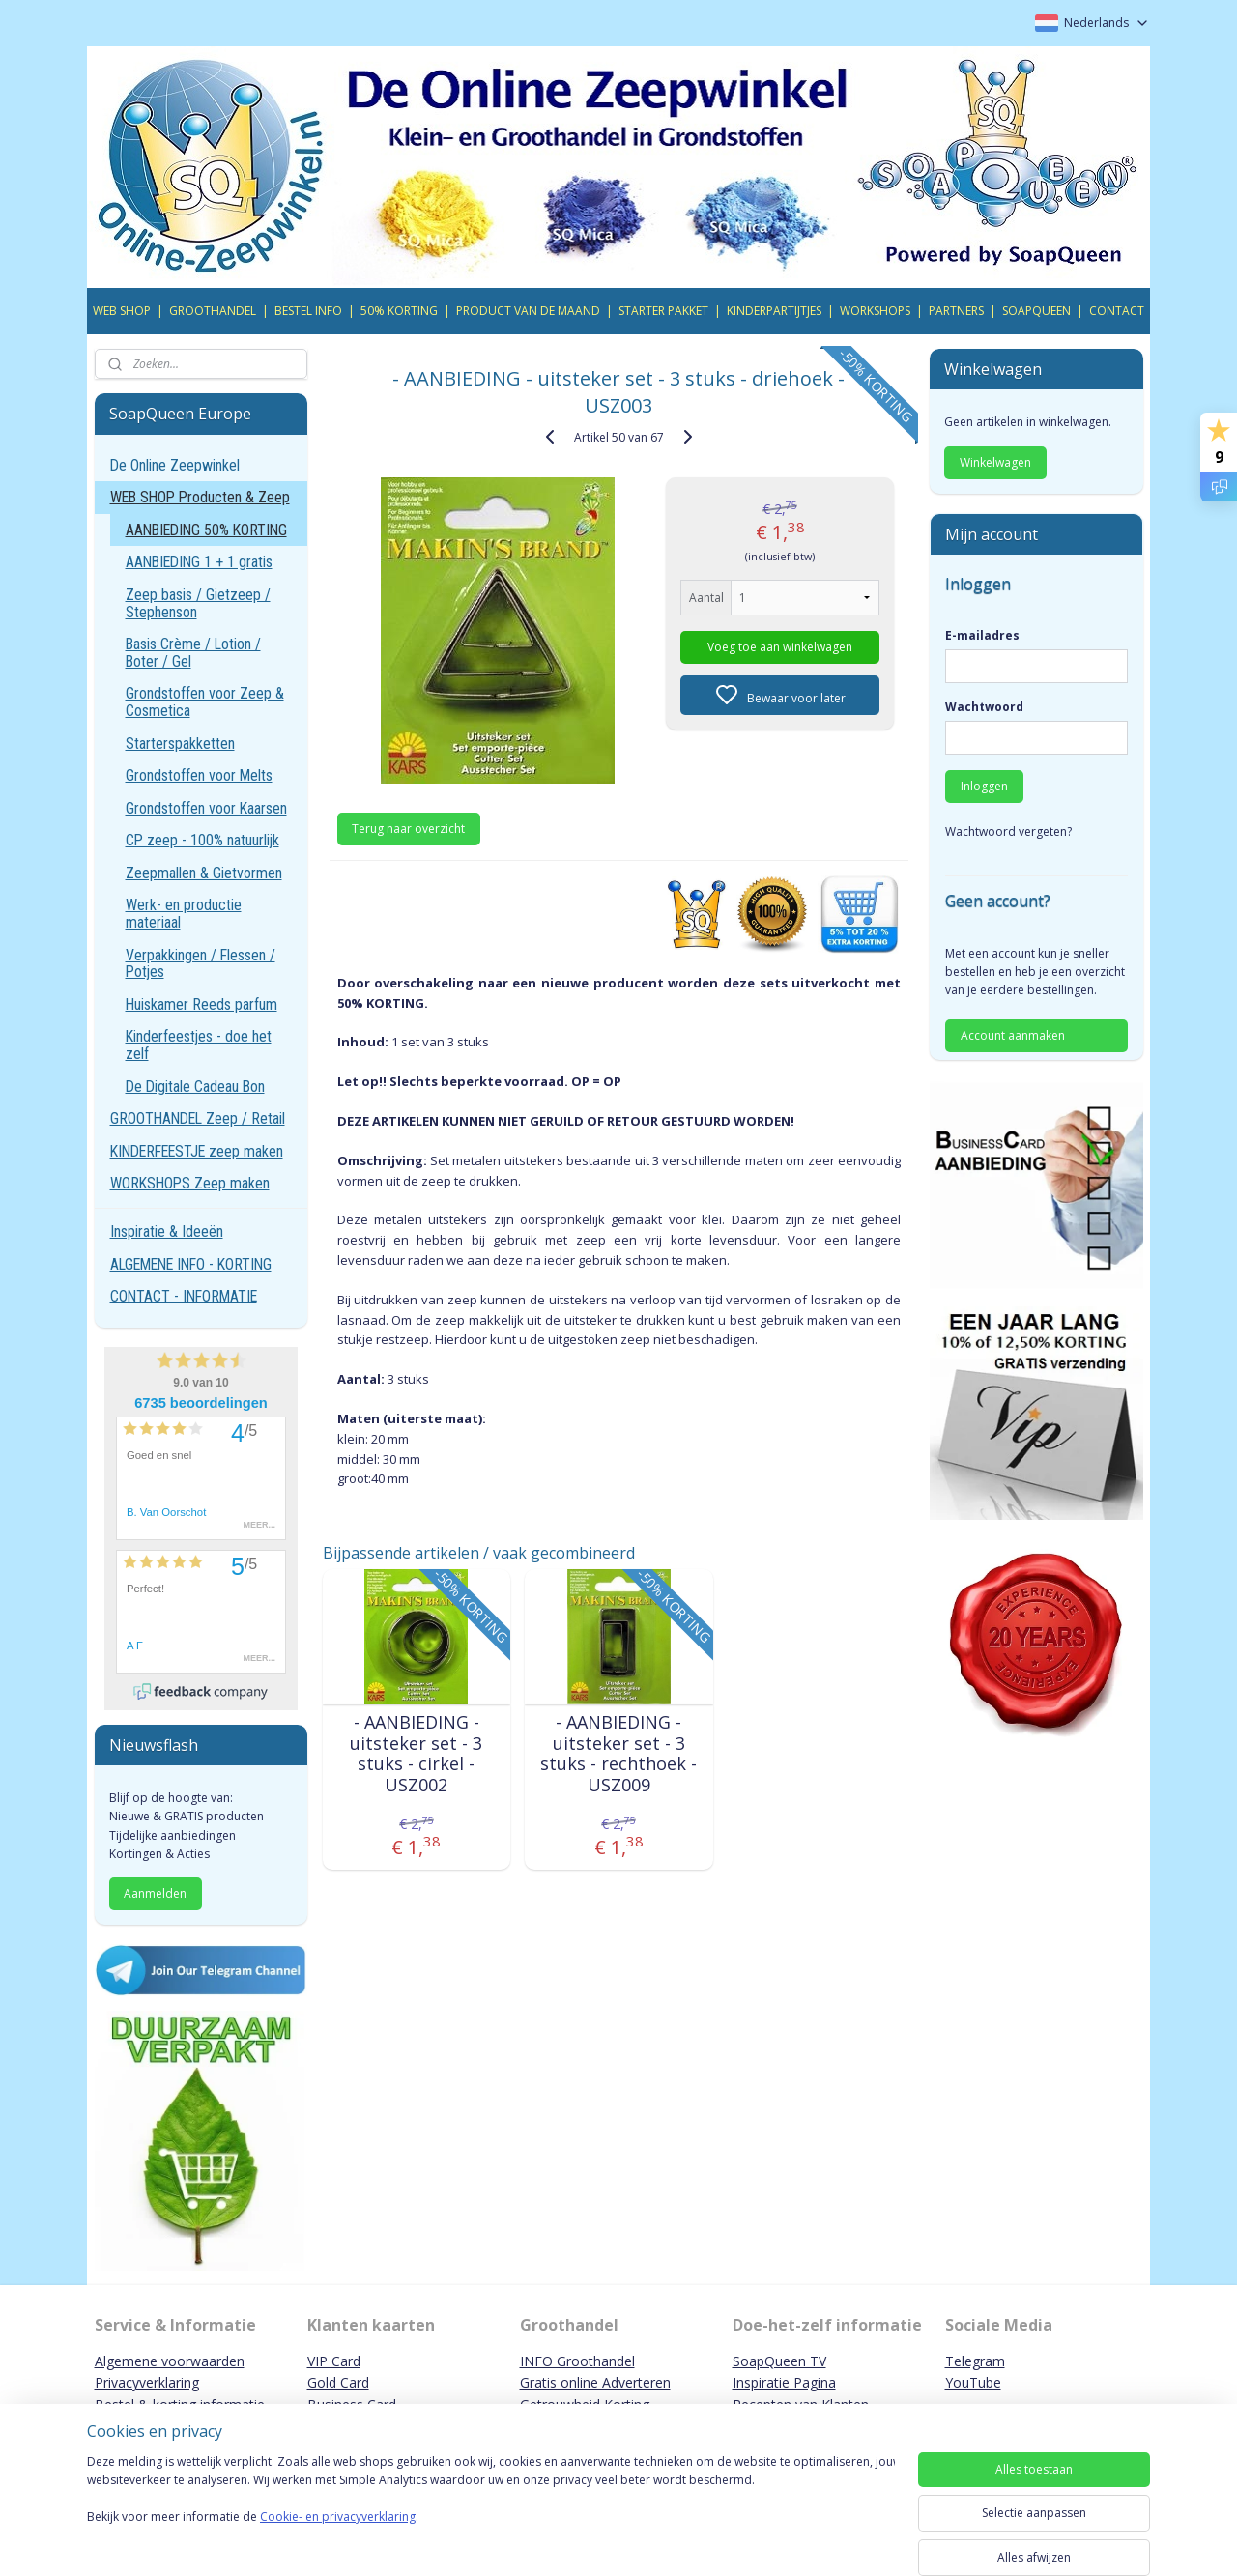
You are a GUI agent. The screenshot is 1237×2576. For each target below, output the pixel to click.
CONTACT (1116, 310)
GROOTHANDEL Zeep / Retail (197, 1118)
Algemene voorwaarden (170, 2361)
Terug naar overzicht (408, 828)
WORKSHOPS (875, 310)
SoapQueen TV (779, 2361)
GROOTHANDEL (212, 310)
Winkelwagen (995, 462)
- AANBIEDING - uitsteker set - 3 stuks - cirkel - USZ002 (416, 1753)
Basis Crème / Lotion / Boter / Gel (193, 653)
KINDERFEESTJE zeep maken (196, 1151)
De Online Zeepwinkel (175, 465)
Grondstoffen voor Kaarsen (206, 808)
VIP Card (333, 2361)
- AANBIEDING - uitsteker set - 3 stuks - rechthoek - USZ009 (618, 1753)
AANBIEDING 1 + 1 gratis (199, 562)
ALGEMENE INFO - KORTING (191, 1264)
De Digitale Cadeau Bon (195, 1086)
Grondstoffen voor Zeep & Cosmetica (205, 702)
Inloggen (984, 786)
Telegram (975, 2361)
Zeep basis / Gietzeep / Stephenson (198, 603)
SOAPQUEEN (1036, 310)
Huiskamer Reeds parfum (201, 1004)
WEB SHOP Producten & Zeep (200, 497)
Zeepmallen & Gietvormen (204, 873)
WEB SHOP (122, 310)
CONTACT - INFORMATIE (183, 1296)
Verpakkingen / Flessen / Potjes (200, 964)
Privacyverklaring (147, 2382)
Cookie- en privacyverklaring (338, 2536)
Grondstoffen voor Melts (199, 775)
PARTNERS (956, 310)
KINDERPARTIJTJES (774, 310)
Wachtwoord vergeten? (1008, 831)
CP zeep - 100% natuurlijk (202, 840)
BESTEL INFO (308, 310)
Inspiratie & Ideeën (166, 1231)
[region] (491, 2510)
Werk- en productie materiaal (184, 913)
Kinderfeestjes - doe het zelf (199, 1045)
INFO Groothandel (577, 2361)
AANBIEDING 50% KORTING (206, 530)
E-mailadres (982, 635)
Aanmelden (155, 1893)
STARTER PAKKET (663, 310)
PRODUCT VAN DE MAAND (528, 310)
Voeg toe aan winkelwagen (779, 647)
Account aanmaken (1013, 1035)
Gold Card (338, 2382)
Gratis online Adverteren (595, 2382)
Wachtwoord (984, 707)
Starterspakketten (180, 743)
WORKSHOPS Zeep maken (190, 1183)
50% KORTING (399, 310)
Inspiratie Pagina (784, 2382)
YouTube (973, 2382)
